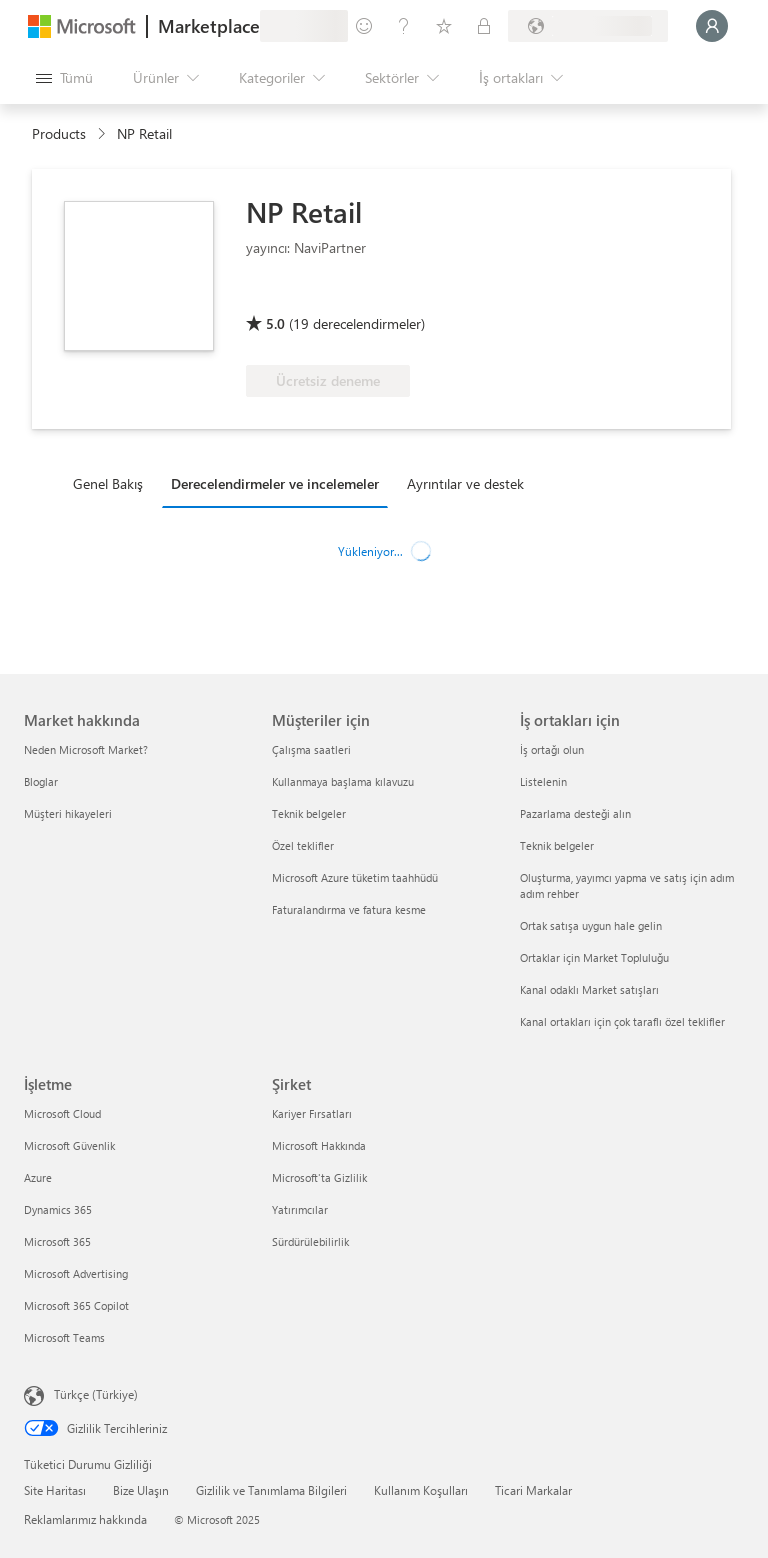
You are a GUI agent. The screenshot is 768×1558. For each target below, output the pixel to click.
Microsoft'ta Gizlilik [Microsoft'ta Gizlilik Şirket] (319, 1177)
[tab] (113, 483)
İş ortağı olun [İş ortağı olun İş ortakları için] (552, 749)
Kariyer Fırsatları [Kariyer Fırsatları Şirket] (312, 1113)
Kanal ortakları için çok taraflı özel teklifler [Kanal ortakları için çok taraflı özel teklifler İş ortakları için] (622, 1021)
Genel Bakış (108, 483)
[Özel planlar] (484, 26)
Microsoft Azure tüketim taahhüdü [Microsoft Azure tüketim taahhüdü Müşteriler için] (355, 877)
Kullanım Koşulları (421, 1490)
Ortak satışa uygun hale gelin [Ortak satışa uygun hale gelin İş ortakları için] (591, 925)
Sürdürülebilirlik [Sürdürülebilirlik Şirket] (310, 1241)
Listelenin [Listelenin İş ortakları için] (543, 781)
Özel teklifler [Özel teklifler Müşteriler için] (303, 845)
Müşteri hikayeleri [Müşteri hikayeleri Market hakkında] (68, 813)
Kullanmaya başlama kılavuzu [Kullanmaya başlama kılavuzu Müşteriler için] (343, 781)
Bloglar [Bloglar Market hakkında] (41, 781)
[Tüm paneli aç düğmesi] (64, 78)
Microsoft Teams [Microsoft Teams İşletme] (64, 1337)
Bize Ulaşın (141, 1490)
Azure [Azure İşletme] (38, 1177)
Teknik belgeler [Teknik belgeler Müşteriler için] (309, 813)
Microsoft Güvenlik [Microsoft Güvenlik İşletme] (69, 1145)
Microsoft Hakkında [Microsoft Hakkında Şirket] (319, 1145)
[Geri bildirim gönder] (364, 26)
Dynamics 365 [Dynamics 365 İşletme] (58, 1209)
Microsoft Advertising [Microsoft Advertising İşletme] (76, 1273)
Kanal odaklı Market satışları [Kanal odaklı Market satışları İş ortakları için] (589, 989)
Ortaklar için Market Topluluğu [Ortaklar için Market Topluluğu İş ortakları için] (594, 957)
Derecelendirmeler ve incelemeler (275, 483)
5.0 (275, 323)
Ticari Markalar (533, 1490)
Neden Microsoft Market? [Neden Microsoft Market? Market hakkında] (86, 749)
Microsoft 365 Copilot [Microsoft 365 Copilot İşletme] (76, 1305)
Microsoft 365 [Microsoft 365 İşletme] (57, 1241)
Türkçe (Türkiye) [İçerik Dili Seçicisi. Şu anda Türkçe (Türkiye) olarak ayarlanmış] (96, 1394)
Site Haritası (55, 1490)
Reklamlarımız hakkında (85, 1519)
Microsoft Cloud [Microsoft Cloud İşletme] (62, 1113)
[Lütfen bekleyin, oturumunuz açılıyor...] (712, 26)
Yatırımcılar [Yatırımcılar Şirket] (300, 1209)
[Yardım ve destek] (404, 26)
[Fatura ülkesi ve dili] (588, 26)
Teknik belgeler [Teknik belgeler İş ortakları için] (557, 845)
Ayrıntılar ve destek (465, 483)
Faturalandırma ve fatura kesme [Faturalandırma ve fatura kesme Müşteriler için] (349, 909)
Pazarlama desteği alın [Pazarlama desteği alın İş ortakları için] (575, 813)
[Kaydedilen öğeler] (444, 26)
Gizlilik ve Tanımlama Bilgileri (271, 1490)
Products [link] (59, 133)
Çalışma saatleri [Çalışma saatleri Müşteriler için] (311, 749)
